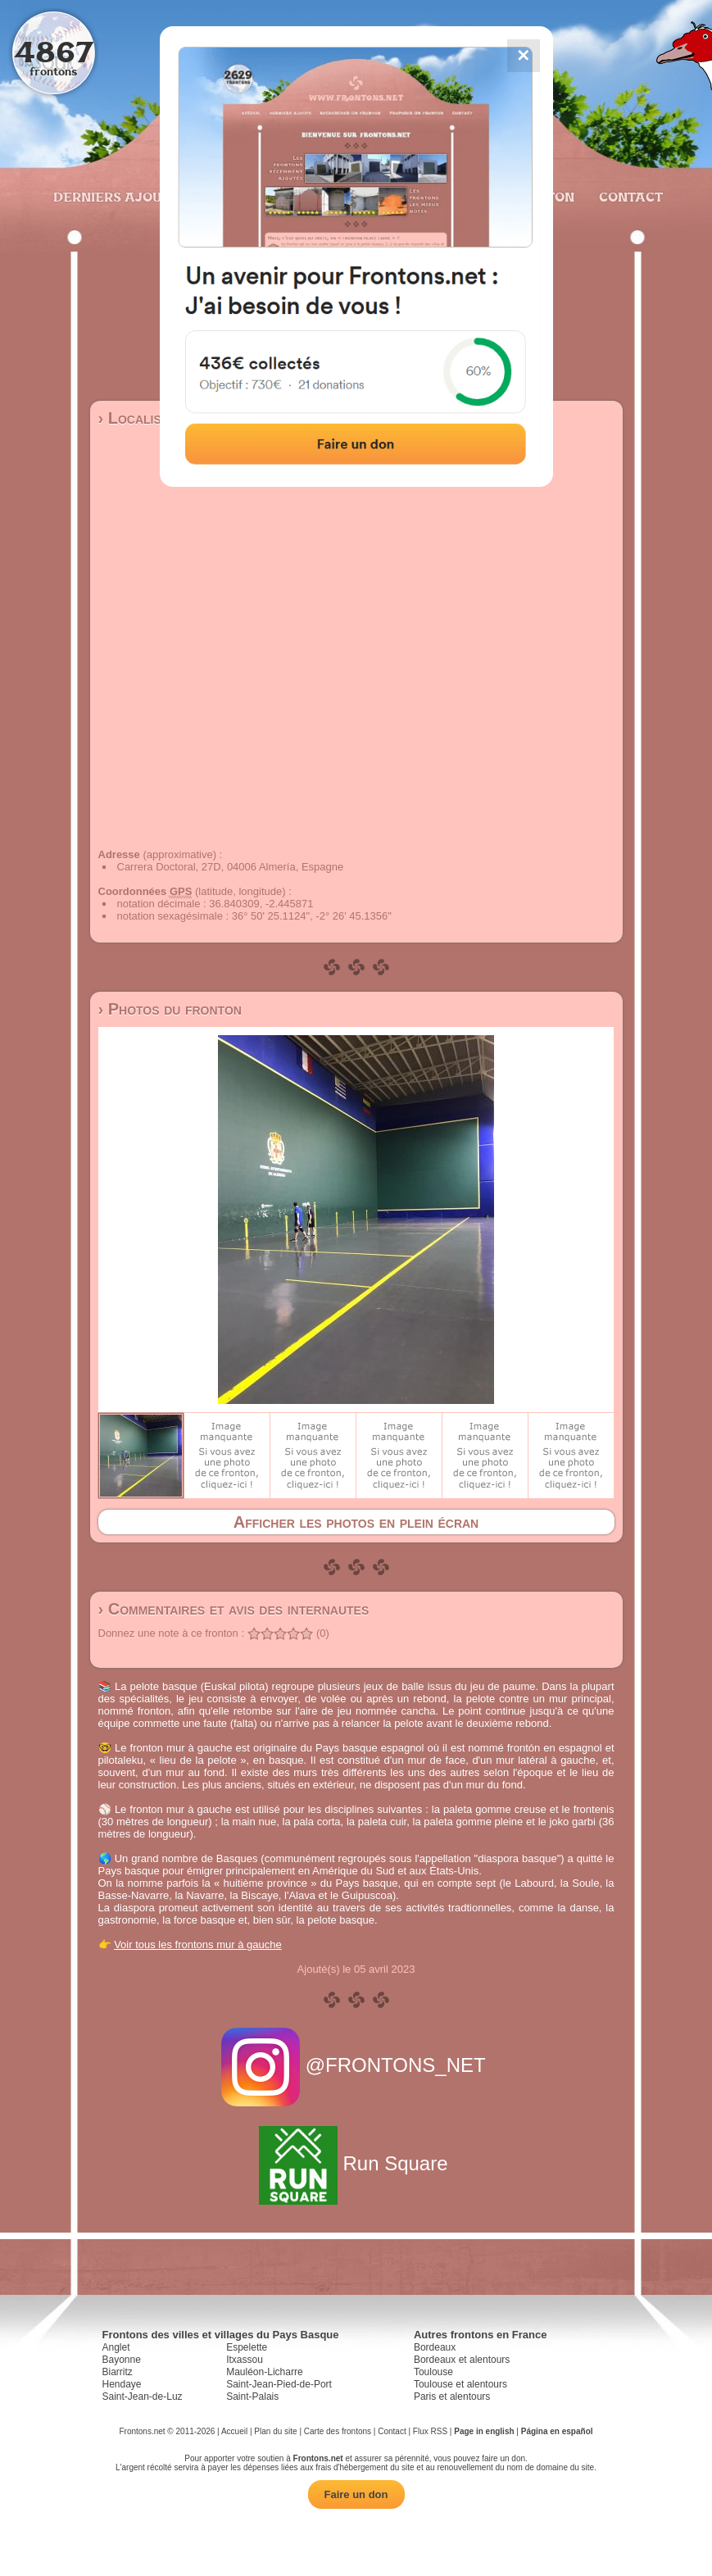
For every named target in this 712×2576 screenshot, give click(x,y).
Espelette (246, 2347)
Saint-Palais (252, 2396)
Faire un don (356, 2494)
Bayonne (121, 2359)
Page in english (484, 2431)
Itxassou (244, 2359)
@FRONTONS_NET (356, 2065)
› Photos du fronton (170, 1009)
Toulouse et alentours (460, 2384)
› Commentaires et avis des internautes (234, 1609)
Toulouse (433, 2372)
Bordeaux (435, 2347)
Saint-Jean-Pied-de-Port (279, 2384)
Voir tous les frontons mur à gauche (198, 1944)
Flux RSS (430, 2431)
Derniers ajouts (114, 197)
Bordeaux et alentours (462, 2359)
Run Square (356, 2163)
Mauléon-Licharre (264, 2372)
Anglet (116, 2347)
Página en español (557, 2431)
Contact (629, 197)
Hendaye (122, 2384)
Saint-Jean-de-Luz (142, 2396)
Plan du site (275, 2431)
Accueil (234, 2431)
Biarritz (117, 2372)
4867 (53, 51)
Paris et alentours (452, 2396)
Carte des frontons (337, 2431)
